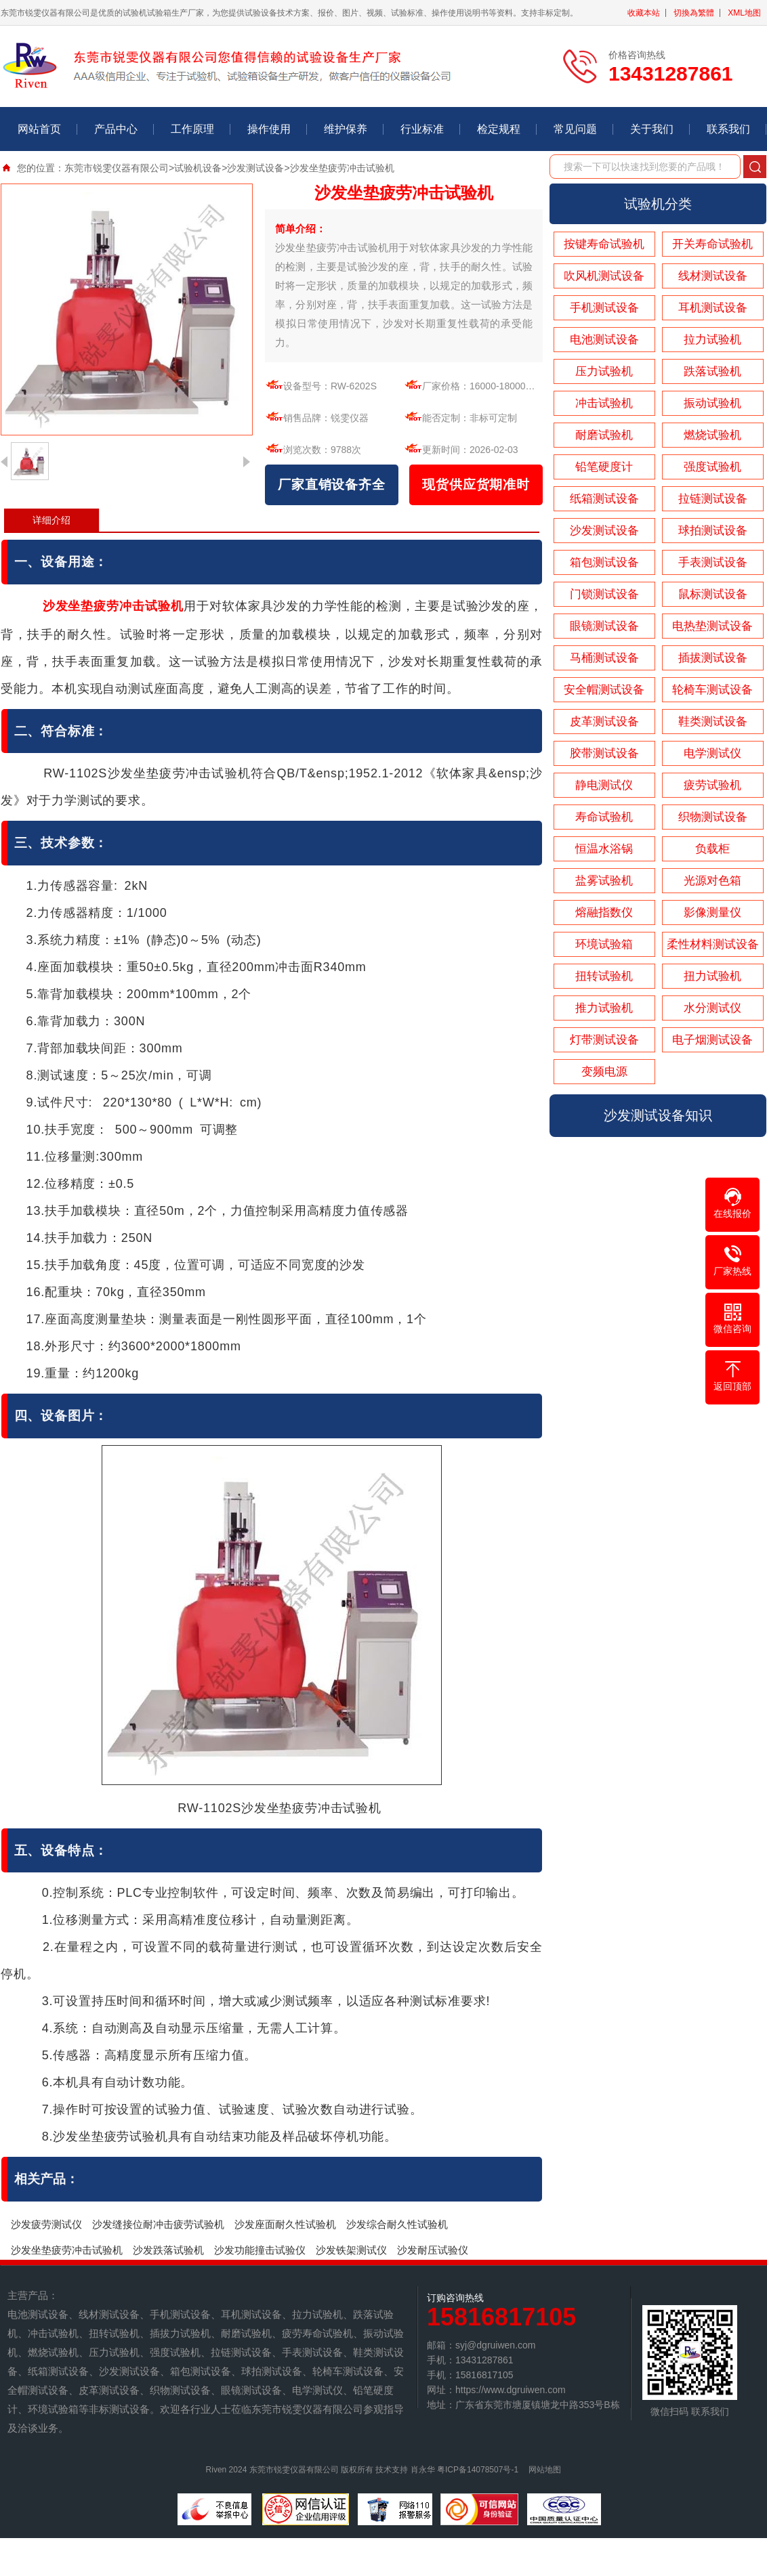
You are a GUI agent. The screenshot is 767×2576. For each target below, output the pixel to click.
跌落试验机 (712, 371)
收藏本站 (643, 13)
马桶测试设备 (604, 657)
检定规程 (498, 129)
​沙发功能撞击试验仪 (260, 2250)
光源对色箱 (712, 880)
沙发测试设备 (255, 168)
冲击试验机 (604, 403)
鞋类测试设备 (712, 721)
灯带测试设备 (604, 1039)
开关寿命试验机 (712, 244)
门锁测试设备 (604, 594)
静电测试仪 (604, 785)
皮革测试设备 (604, 721)
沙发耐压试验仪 (432, 2250)
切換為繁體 (693, 13)
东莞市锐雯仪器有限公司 (116, 168)
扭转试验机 (604, 976)
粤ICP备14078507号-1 (477, 2469)
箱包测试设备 (604, 562)
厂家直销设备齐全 (331, 484)
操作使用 (269, 129)
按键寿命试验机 (604, 244)
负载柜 (712, 848)
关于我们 (651, 129)
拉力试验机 (712, 339)
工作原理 (192, 129)
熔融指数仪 (604, 912)
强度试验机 (712, 466)
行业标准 (422, 129)
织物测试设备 (712, 817)
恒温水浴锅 (604, 848)
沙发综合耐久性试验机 (397, 2224)
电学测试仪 (712, 753)
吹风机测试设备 (604, 276)
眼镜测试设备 (604, 626)
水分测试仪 (712, 1008)
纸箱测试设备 (604, 498)
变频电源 (604, 1071)
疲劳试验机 (712, 785)
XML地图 (744, 13)
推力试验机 (604, 1008)
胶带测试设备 (604, 753)
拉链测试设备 (712, 498)
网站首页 (39, 129)
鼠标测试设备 (712, 594)
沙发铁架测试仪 (351, 2250)
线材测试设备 (712, 276)
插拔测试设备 (712, 657)
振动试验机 (712, 403)
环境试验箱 (604, 944)
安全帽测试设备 (604, 689)
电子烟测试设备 (712, 1039)
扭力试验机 (712, 976)
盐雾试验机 (604, 880)
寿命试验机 (604, 817)
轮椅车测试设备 (712, 689)
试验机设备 (198, 168)
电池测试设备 (604, 339)
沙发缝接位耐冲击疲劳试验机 (158, 2224)
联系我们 (728, 129)
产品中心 (116, 129)
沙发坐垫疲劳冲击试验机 (67, 2250)
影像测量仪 (712, 912)
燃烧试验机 (712, 435)
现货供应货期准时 (475, 484)
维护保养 (345, 129)
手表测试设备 (712, 562)
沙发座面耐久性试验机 (285, 2224)
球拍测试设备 (712, 530)
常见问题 (575, 129)
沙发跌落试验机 (168, 2250)
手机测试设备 (604, 307)
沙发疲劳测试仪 (46, 2224)
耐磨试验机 (604, 435)
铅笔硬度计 (604, 466)
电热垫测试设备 (712, 626)
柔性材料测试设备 (713, 944)
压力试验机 (604, 371)
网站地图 (544, 2469)
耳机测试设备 (712, 307)
